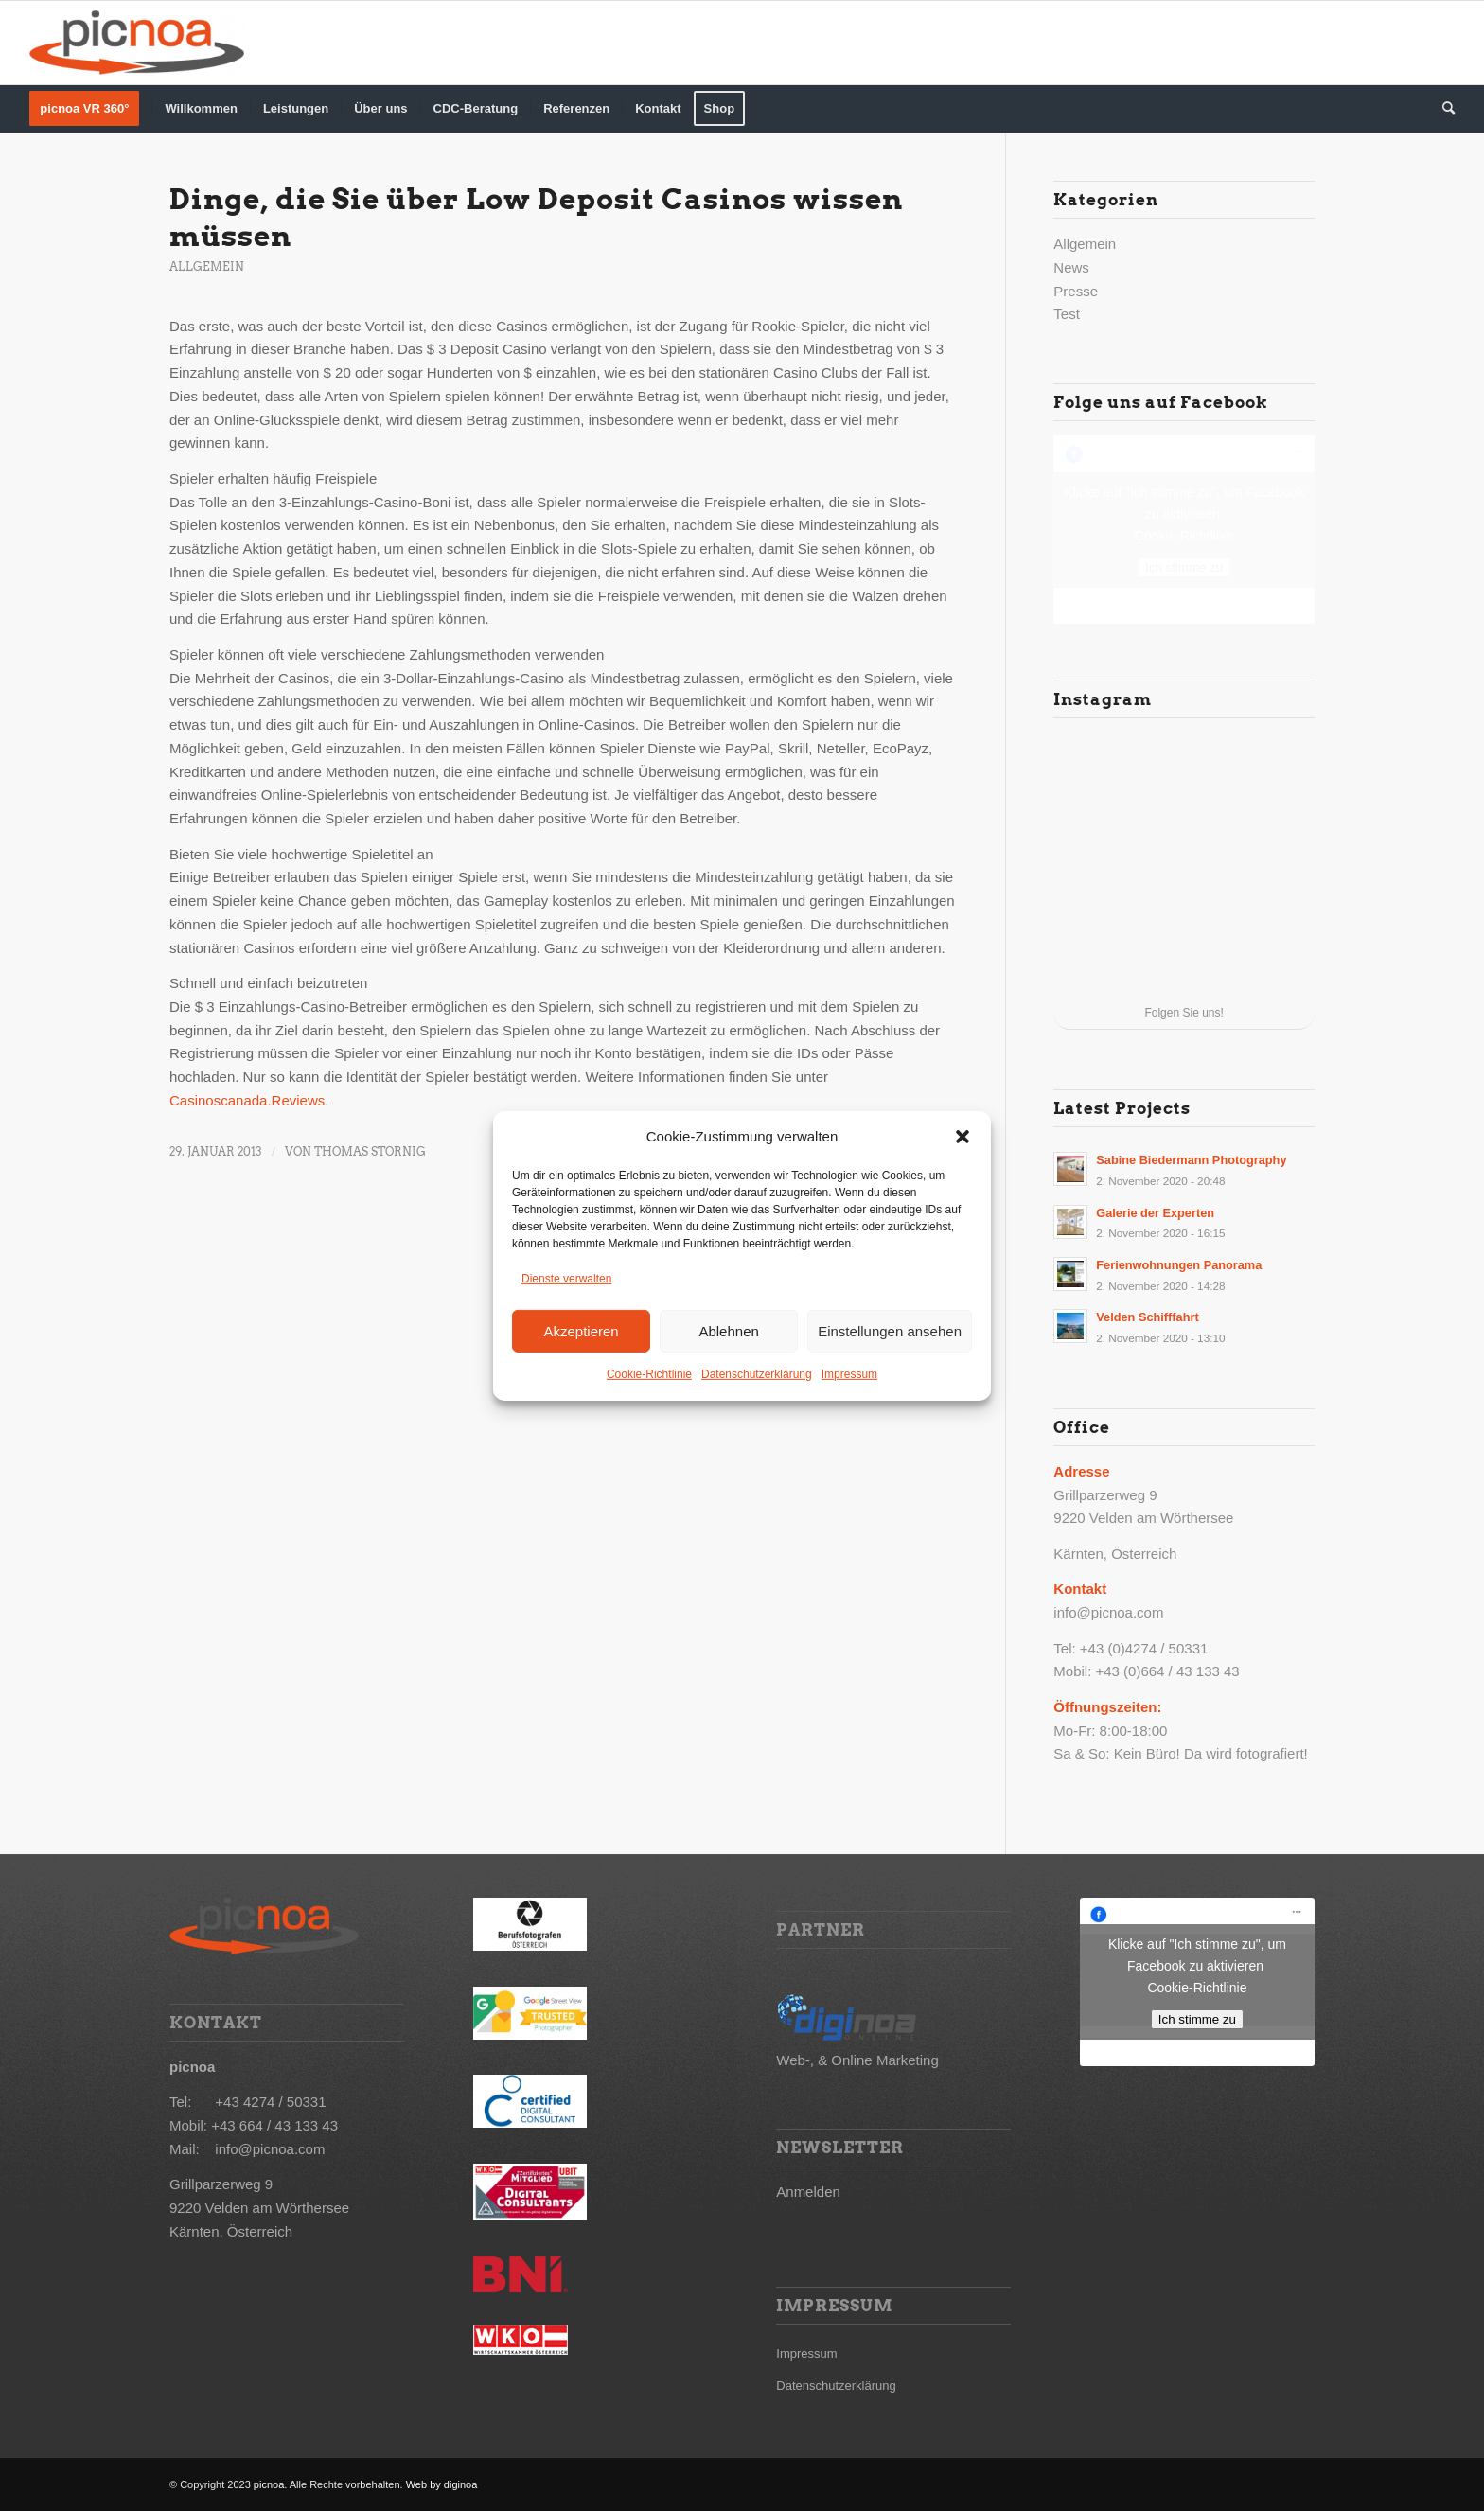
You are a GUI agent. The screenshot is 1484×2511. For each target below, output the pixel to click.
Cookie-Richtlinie (649, 1374)
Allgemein (206, 266)
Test (1066, 314)
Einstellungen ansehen (890, 1330)
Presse (1075, 291)
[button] (962, 1136)
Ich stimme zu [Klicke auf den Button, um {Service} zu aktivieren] (1184, 567)
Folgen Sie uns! (1183, 1012)
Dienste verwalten (566, 1278)
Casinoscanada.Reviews (247, 1100)
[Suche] (1442, 109)
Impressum (849, 1374)
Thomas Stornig (370, 1151)
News (1071, 267)
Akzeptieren (580, 1330)
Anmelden (808, 2192)
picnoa (269, 2484)
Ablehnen (728, 1330)
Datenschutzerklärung (756, 1374)
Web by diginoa (440, 2484)
